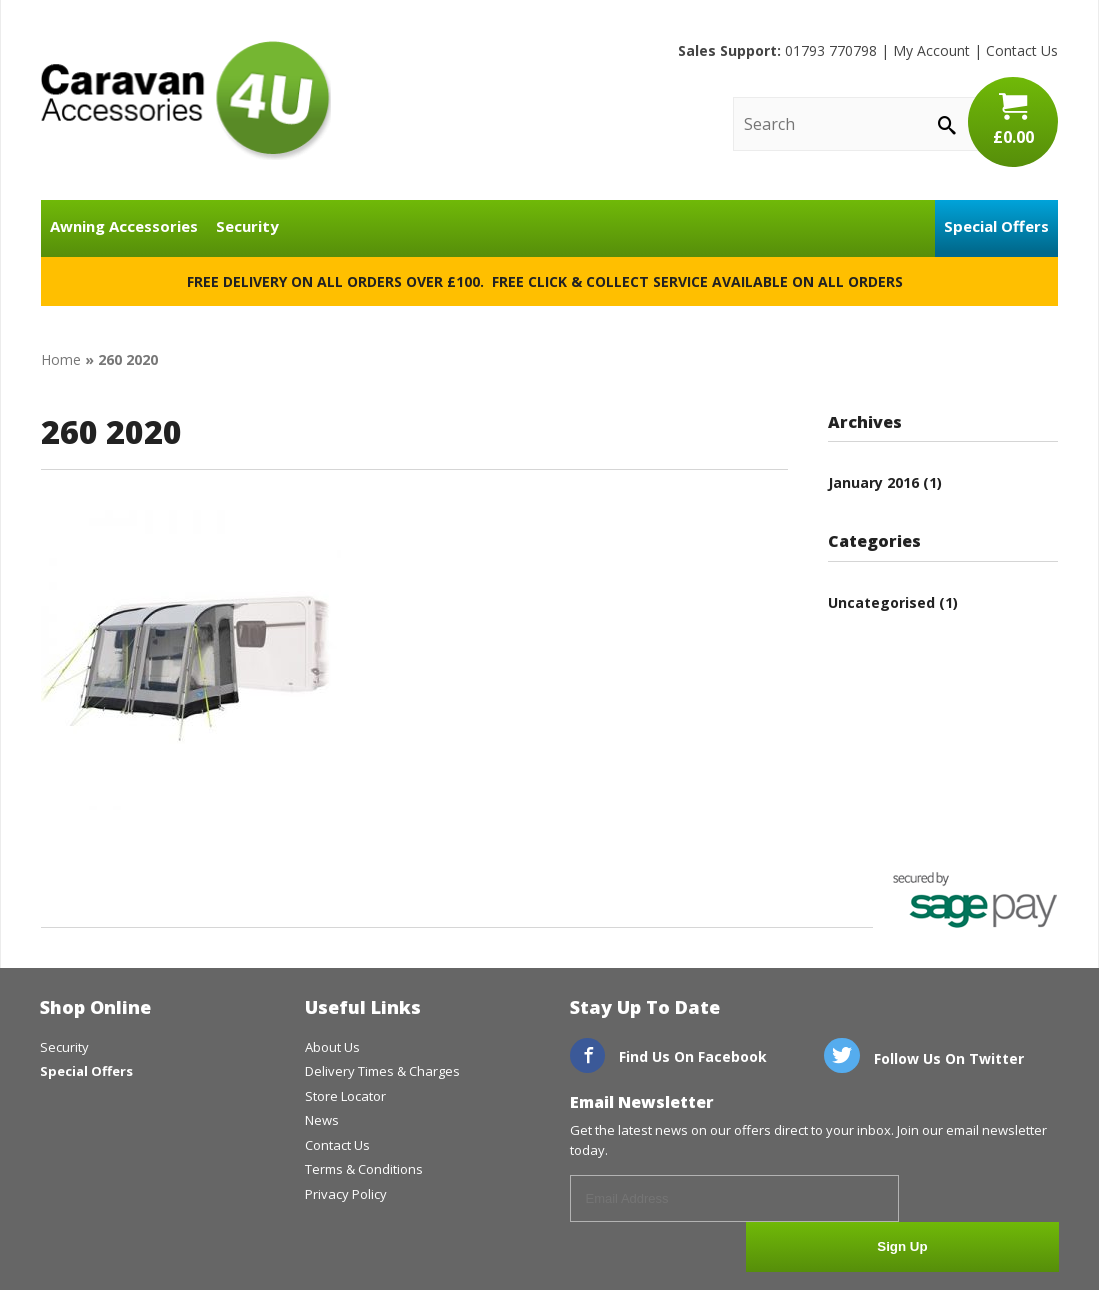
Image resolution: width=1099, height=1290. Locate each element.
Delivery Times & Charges (382, 1071)
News (322, 1120)
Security (247, 226)
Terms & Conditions (364, 1169)
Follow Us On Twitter (924, 1058)
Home (61, 359)
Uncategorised (881, 602)
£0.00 (1013, 120)
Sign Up (984, 1200)
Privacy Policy (346, 1194)
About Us (332, 1047)
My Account (931, 50)
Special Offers (996, 226)
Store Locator (345, 1096)
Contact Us (1022, 50)
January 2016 (873, 482)
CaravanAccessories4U (186, 100)
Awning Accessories (124, 226)
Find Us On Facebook (669, 1056)
